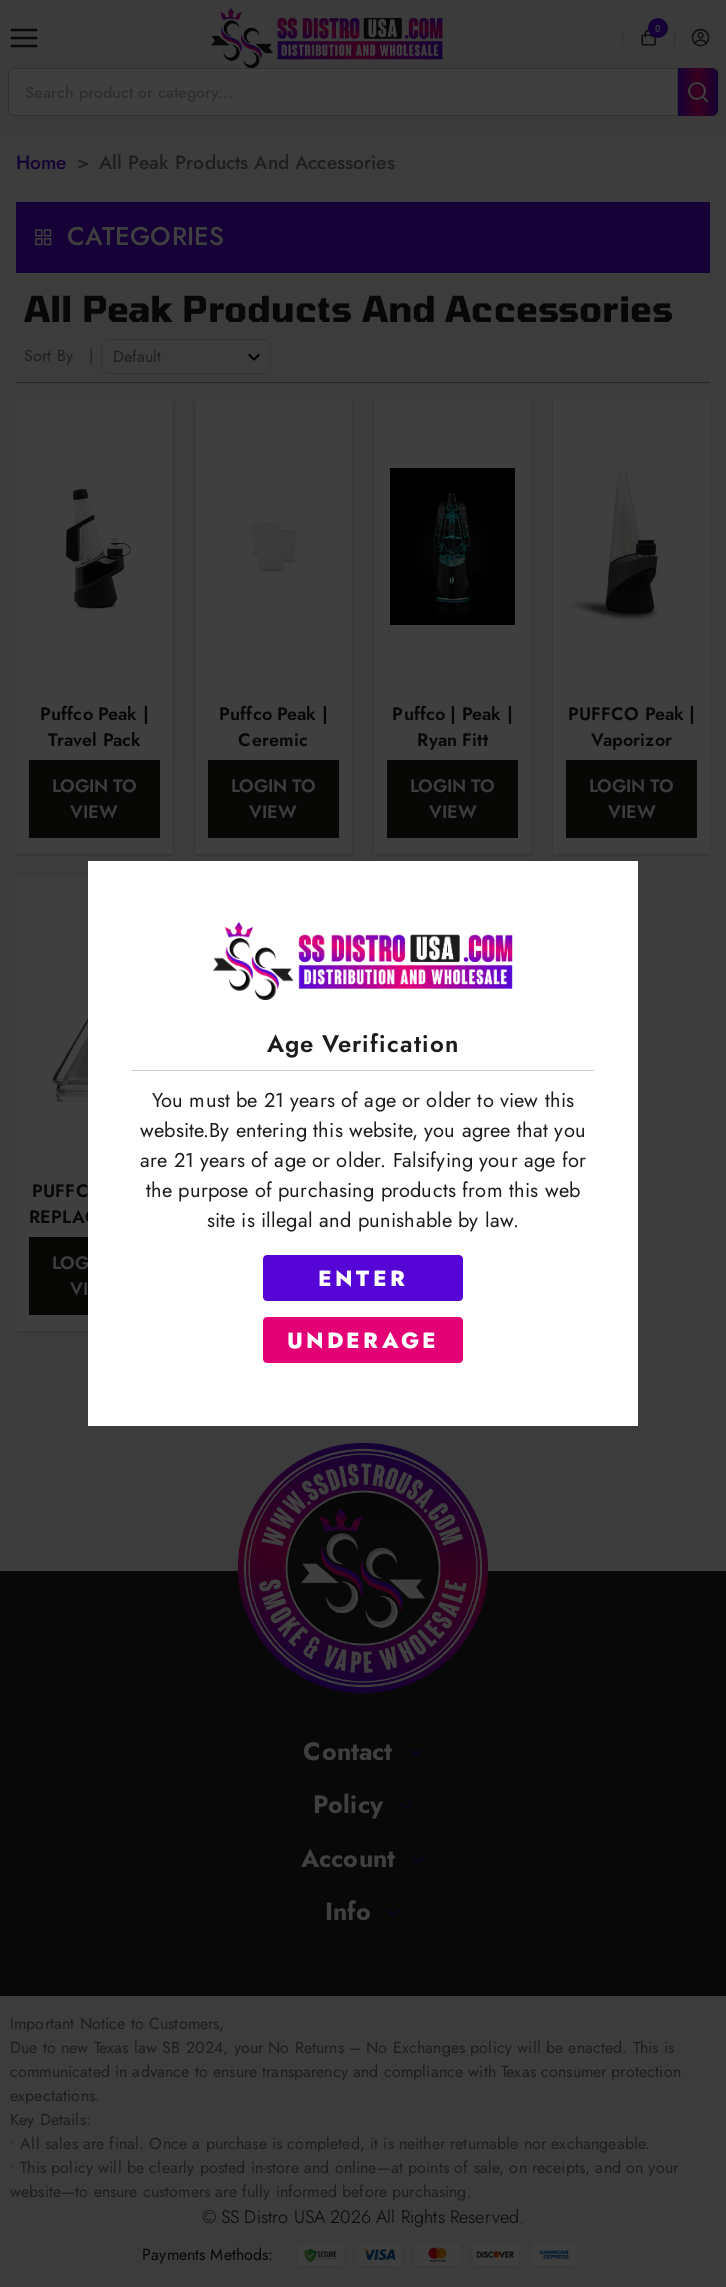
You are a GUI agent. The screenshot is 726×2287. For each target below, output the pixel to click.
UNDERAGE (363, 1340)
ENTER (363, 1278)
